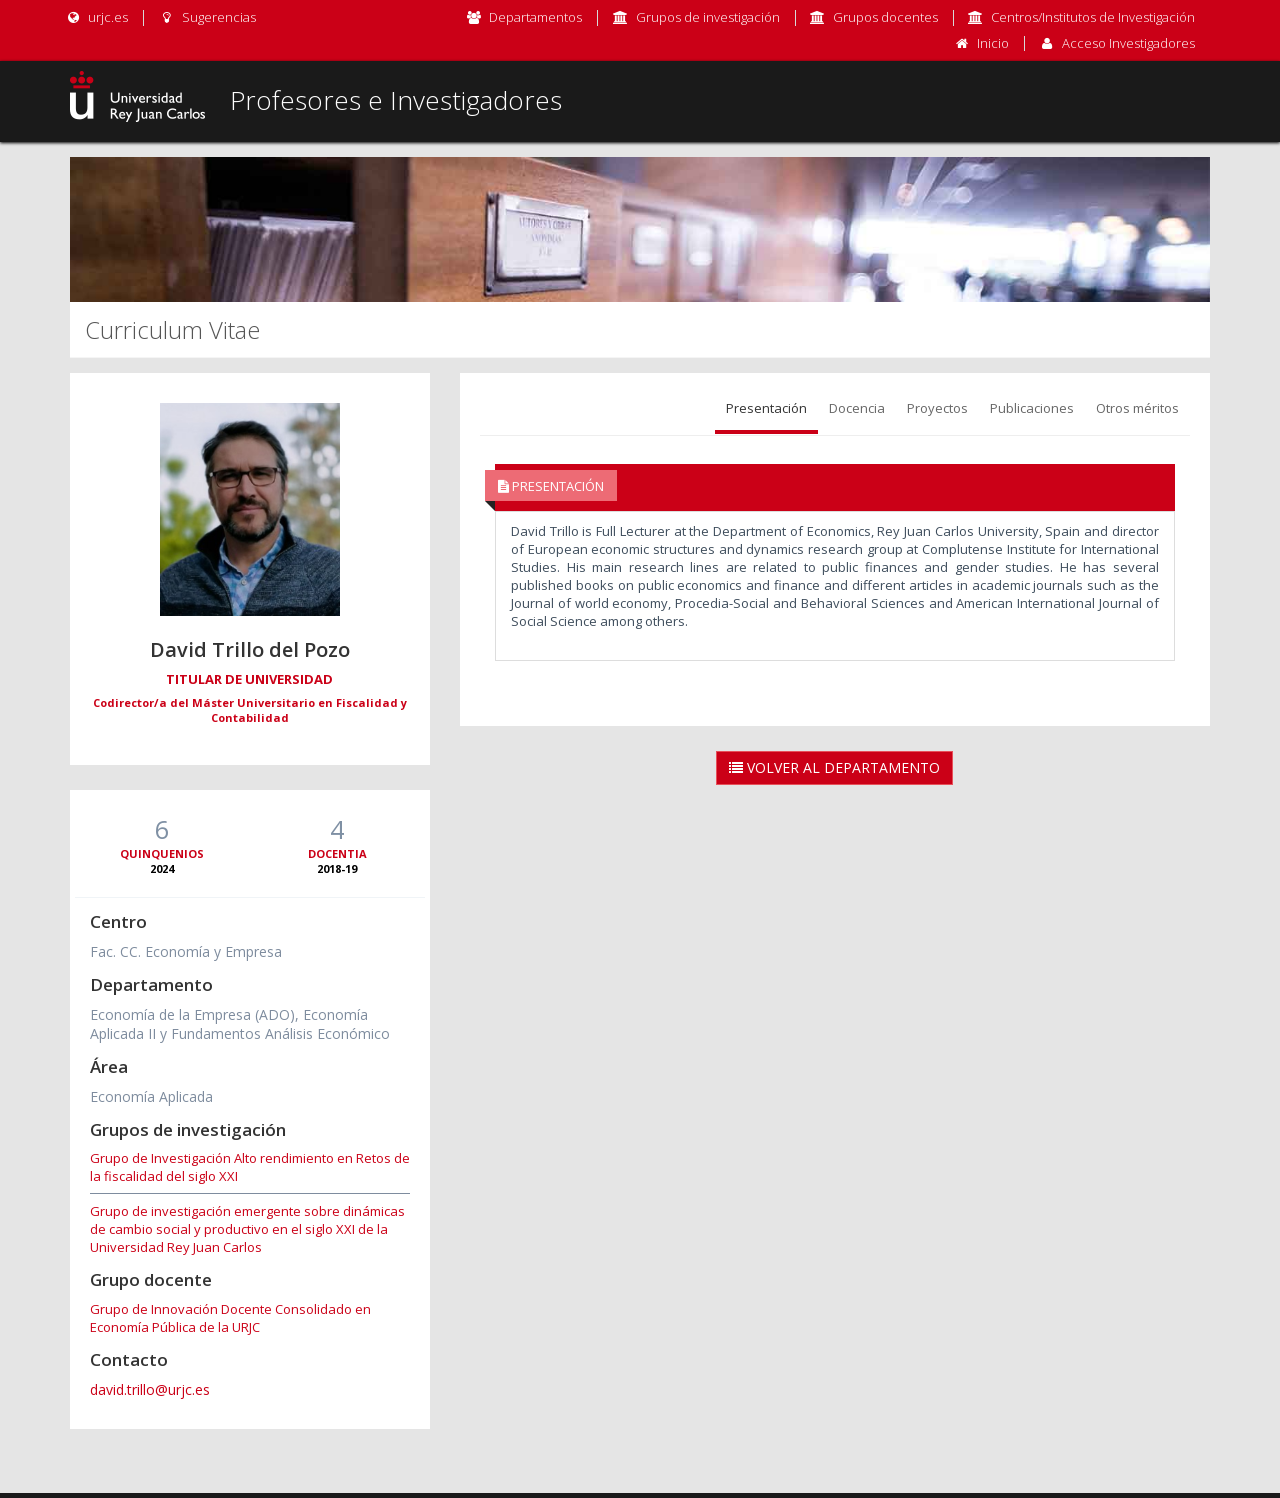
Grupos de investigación (708, 17)
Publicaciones (1032, 408)
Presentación (766, 408)
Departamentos (535, 17)
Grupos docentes (885, 17)
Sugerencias (206, 17)
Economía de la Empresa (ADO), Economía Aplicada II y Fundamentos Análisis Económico (240, 1024)
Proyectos (937, 408)
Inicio (993, 43)
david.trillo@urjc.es (150, 1389)
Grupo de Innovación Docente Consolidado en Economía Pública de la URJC (230, 1318)
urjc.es (96, 17)
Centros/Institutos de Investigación (1093, 17)
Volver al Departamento (834, 767)
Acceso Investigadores (1128, 43)
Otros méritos (1137, 408)
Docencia (857, 408)
